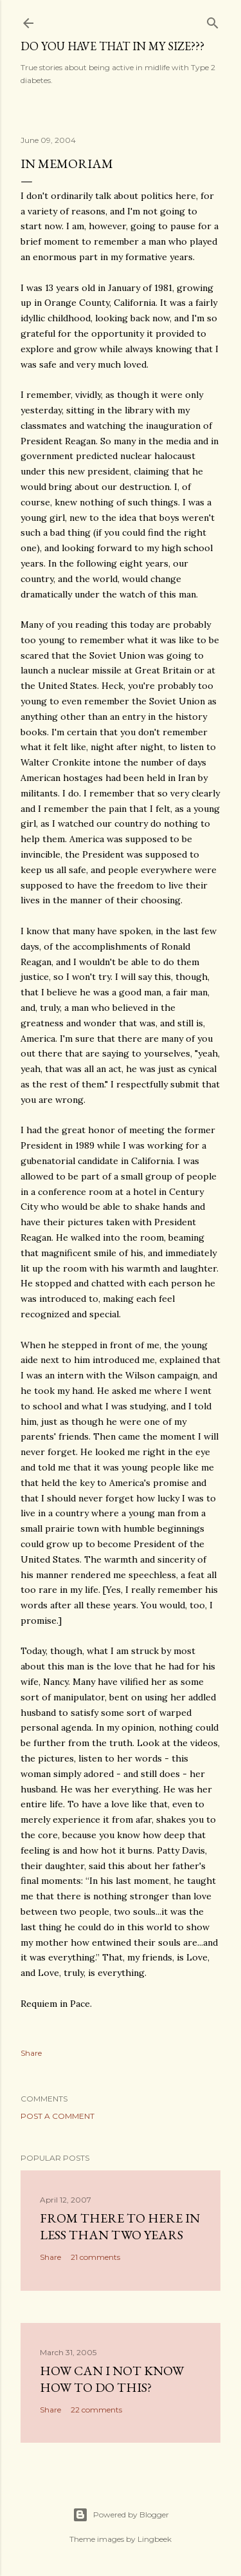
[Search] (212, 20)
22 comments (96, 2409)
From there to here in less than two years (120, 2226)
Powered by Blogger (121, 2515)
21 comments (95, 2257)
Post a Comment (57, 2116)
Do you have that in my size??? (112, 46)
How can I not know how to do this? (112, 2379)
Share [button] (31, 2053)
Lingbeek (155, 2539)
